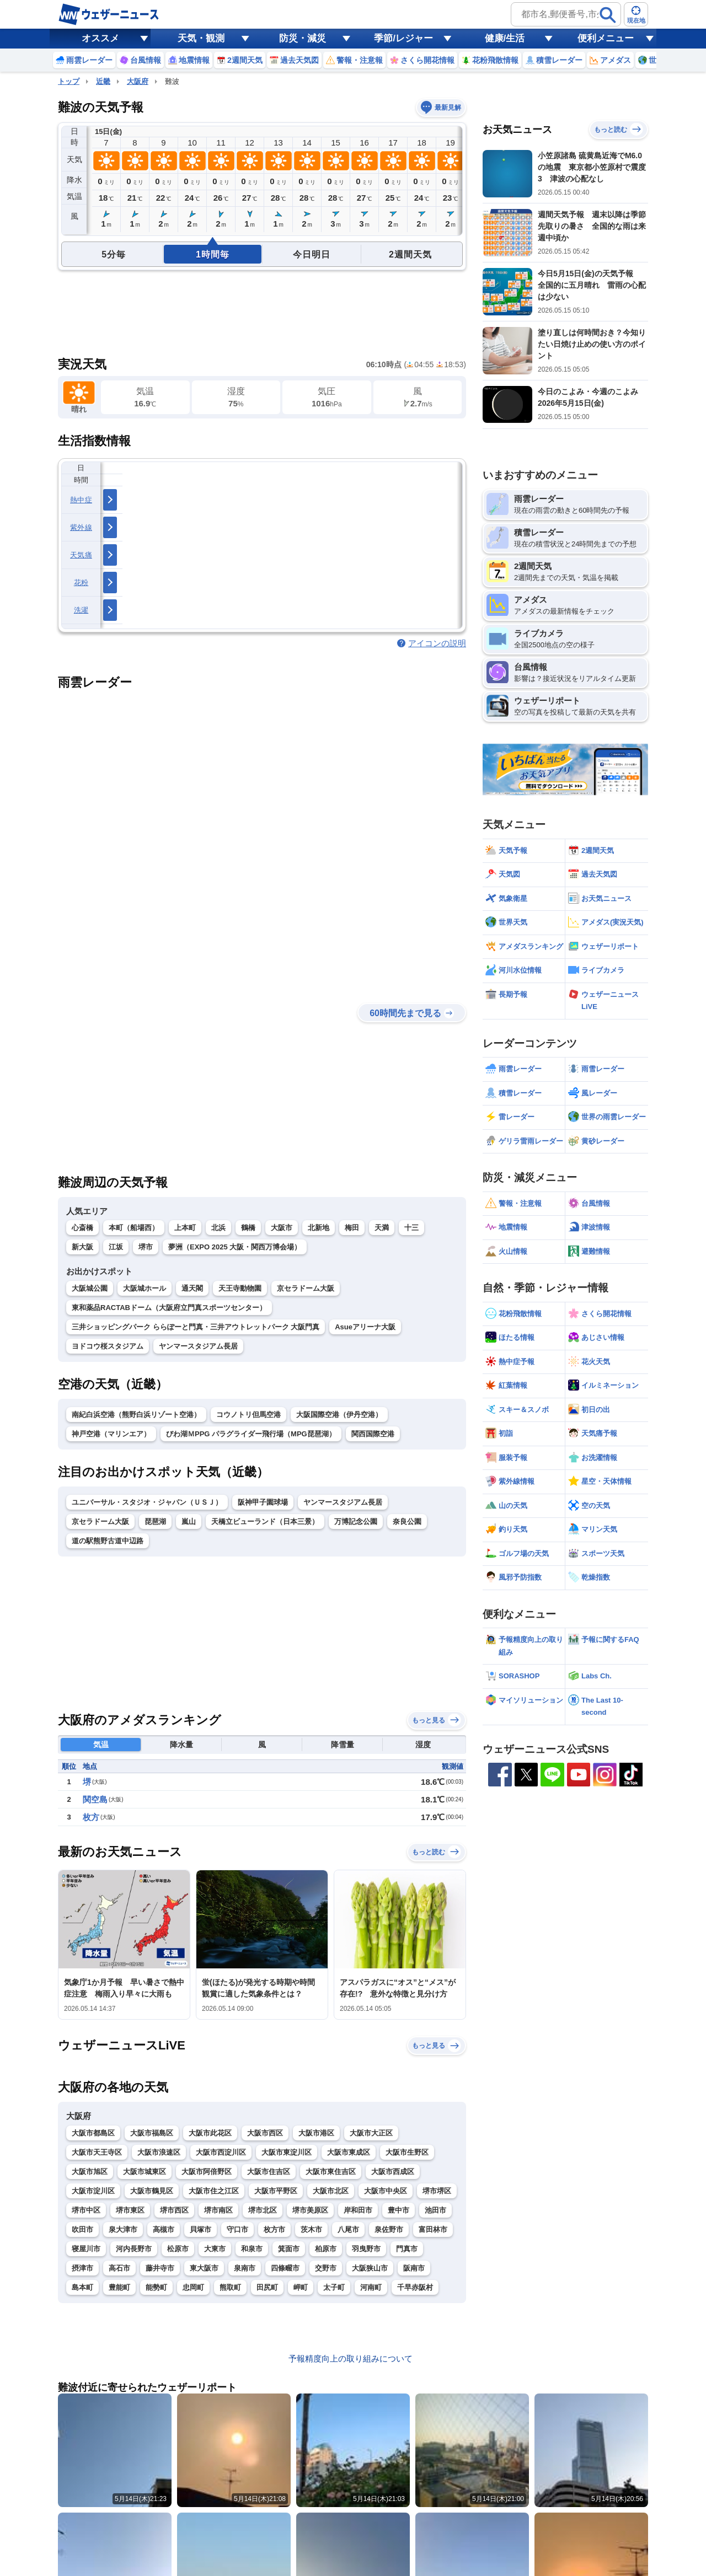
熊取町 (230, 2287)
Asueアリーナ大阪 (365, 1327)
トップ (68, 81)
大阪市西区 (265, 2133)
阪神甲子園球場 (263, 1502)
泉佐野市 (389, 2229)
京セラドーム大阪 (305, 1288)
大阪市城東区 (144, 2171)
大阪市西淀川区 (221, 2152)
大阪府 (137, 81)
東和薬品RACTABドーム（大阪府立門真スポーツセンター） (169, 1307)
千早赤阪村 (415, 2287)
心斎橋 (82, 1227)
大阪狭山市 (370, 2268)
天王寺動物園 (239, 1288)
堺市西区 (174, 2210)
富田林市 (433, 2229)
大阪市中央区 (385, 2191)
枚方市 (274, 2229)
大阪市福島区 (151, 2133)
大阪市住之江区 (214, 2191)
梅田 (352, 1227)
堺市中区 (86, 2210)
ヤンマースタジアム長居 (198, 1346)
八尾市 (348, 2229)
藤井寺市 (160, 2268)
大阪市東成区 (348, 2152)
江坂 (116, 1247)
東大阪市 (204, 2268)
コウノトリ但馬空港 (248, 1414)
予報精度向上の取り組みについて (350, 2358)
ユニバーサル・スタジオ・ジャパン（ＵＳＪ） (147, 1502)
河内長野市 (134, 2249)
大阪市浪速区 (158, 2152)
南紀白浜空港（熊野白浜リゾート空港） (136, 1414)
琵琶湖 (155, 1521)
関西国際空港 (372, 1434)
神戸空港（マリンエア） (111, 1434)
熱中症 (81, 499)
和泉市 (252, 2249)
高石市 (119, 2268)
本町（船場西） (134, 1227)
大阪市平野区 (275, 2191)
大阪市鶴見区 (151, 2191)
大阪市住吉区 (268, 2171)
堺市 (145, 1247)
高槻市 (163, 2229)
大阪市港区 (316, 2133)
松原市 (178, 2249)
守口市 (237, 2229)
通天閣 (192, 1288)
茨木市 (311, 2229)
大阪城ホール (144, 1288)
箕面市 (288, 2249)
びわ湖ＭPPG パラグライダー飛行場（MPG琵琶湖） (251, 1434)
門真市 (407, 2249)
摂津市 (82, 2268)
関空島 (95, 1799)
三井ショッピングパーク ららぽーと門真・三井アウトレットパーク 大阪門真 (195, 1327)
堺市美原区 (310, 2210)
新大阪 (82, 1247)
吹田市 (82, 2229)
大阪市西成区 (392, 2171)
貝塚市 (200, 2229)
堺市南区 (218, 2210)
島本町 (82, 2287)
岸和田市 (358, 2210)
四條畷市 (285, 2268)
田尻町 (267, 2287)
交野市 (325, 2268)
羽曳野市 (366, 2249)
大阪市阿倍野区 (206, 2171)
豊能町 (119, 2287)
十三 (411, 1227)
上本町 (185, 1227)
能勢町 (156, 2287)
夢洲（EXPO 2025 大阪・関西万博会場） (234, 1247)
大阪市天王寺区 (97, 2152)
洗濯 (81, 610)
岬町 (300, 2287)
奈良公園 (407, 1521)
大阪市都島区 (93, 2133)
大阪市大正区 (371, 2133)
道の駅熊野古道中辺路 (107, 1541)
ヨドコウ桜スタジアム (107, 1346)
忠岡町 (193, 2287)
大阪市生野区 (407, 2152)
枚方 (91, 1817)
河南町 (371, 2287)
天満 (382, 1227)
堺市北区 (262, 2210)
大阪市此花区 (210, 2133)
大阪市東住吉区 (331, 2171)
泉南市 (244, 2268)
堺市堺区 (436, 2191)
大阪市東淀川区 (286, 2152)
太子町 (334, 2287)
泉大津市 (123, 2229)
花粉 (81, 582)
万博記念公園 (355, 1521)
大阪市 (281, 1227)
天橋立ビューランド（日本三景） (265, 1521)
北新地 (318, 1227)
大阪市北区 (331, 2191)
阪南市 (414, 2268)
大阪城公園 (90, 1288)
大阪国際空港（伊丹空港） (339, 1414)
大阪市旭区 (90, 2171)
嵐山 (188, 1521)
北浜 (218, 1227)
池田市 (435, 2210)
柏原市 (325, 2249)
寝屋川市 (86, 2249)
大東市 (215, 2249)
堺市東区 (130, 2210)
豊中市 (398, 2210)
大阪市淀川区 (93, 2191)
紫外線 (81, 527)
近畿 (103, 81)
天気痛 (81, 555)
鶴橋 (248, 1227)
